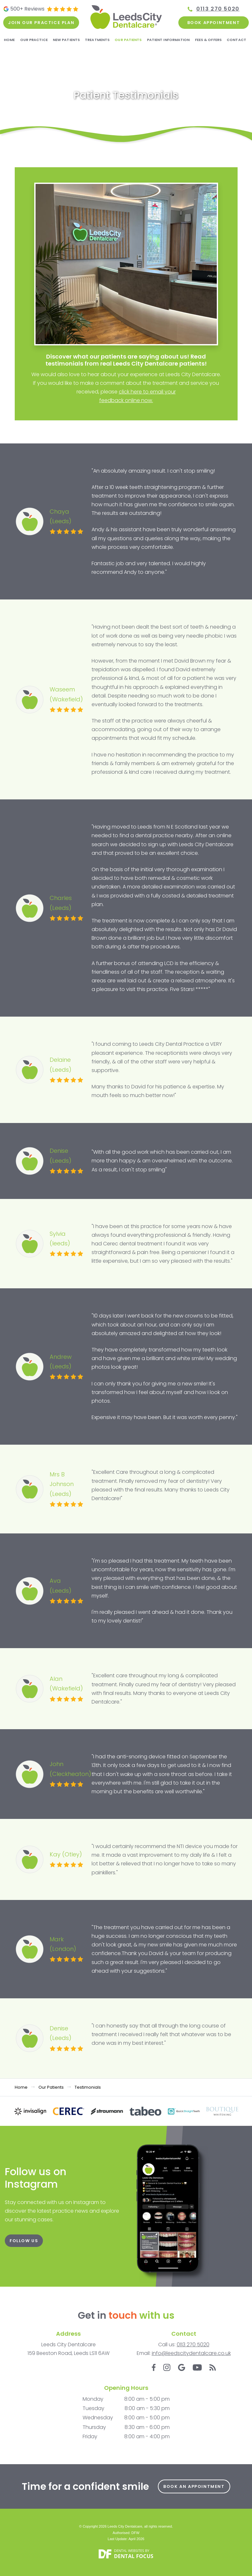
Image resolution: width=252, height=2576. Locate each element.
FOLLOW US (24, 2241)
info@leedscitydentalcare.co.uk (191, 2353)
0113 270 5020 (218, 8)
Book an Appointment (193, 2486)
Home (9, 39)
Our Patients (128, 39)
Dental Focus (134, 2556)
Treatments (97, 39)
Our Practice (34, 39)
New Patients (66, 39)
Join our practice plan (41, 23)
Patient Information (168, 39)
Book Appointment (213, 23)
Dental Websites (129, 2550)
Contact (236, 39)
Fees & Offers (208, 39)
